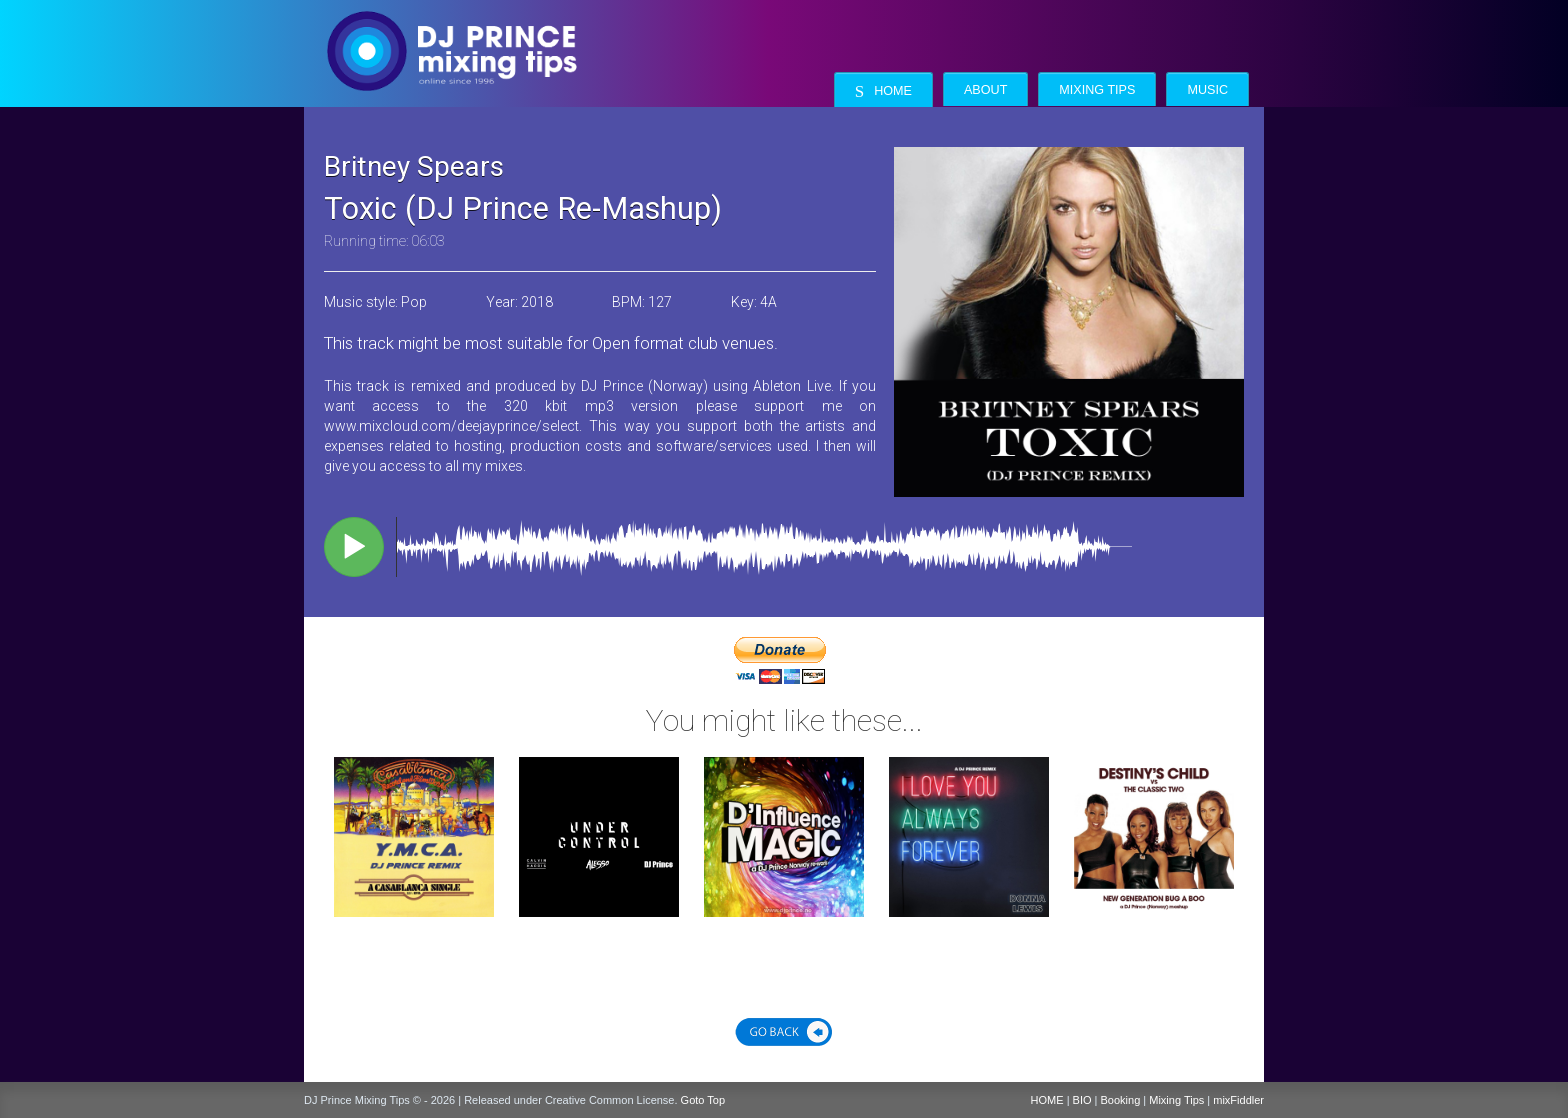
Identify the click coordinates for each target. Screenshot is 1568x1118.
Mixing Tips (1097, 90)
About (985, 90)
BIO (1082, 1100)
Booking (1121, 1100)
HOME (1047, 1100)
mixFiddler (1238, 1100)
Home (883, 91)
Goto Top (703, 1100)
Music (1207, 90)
